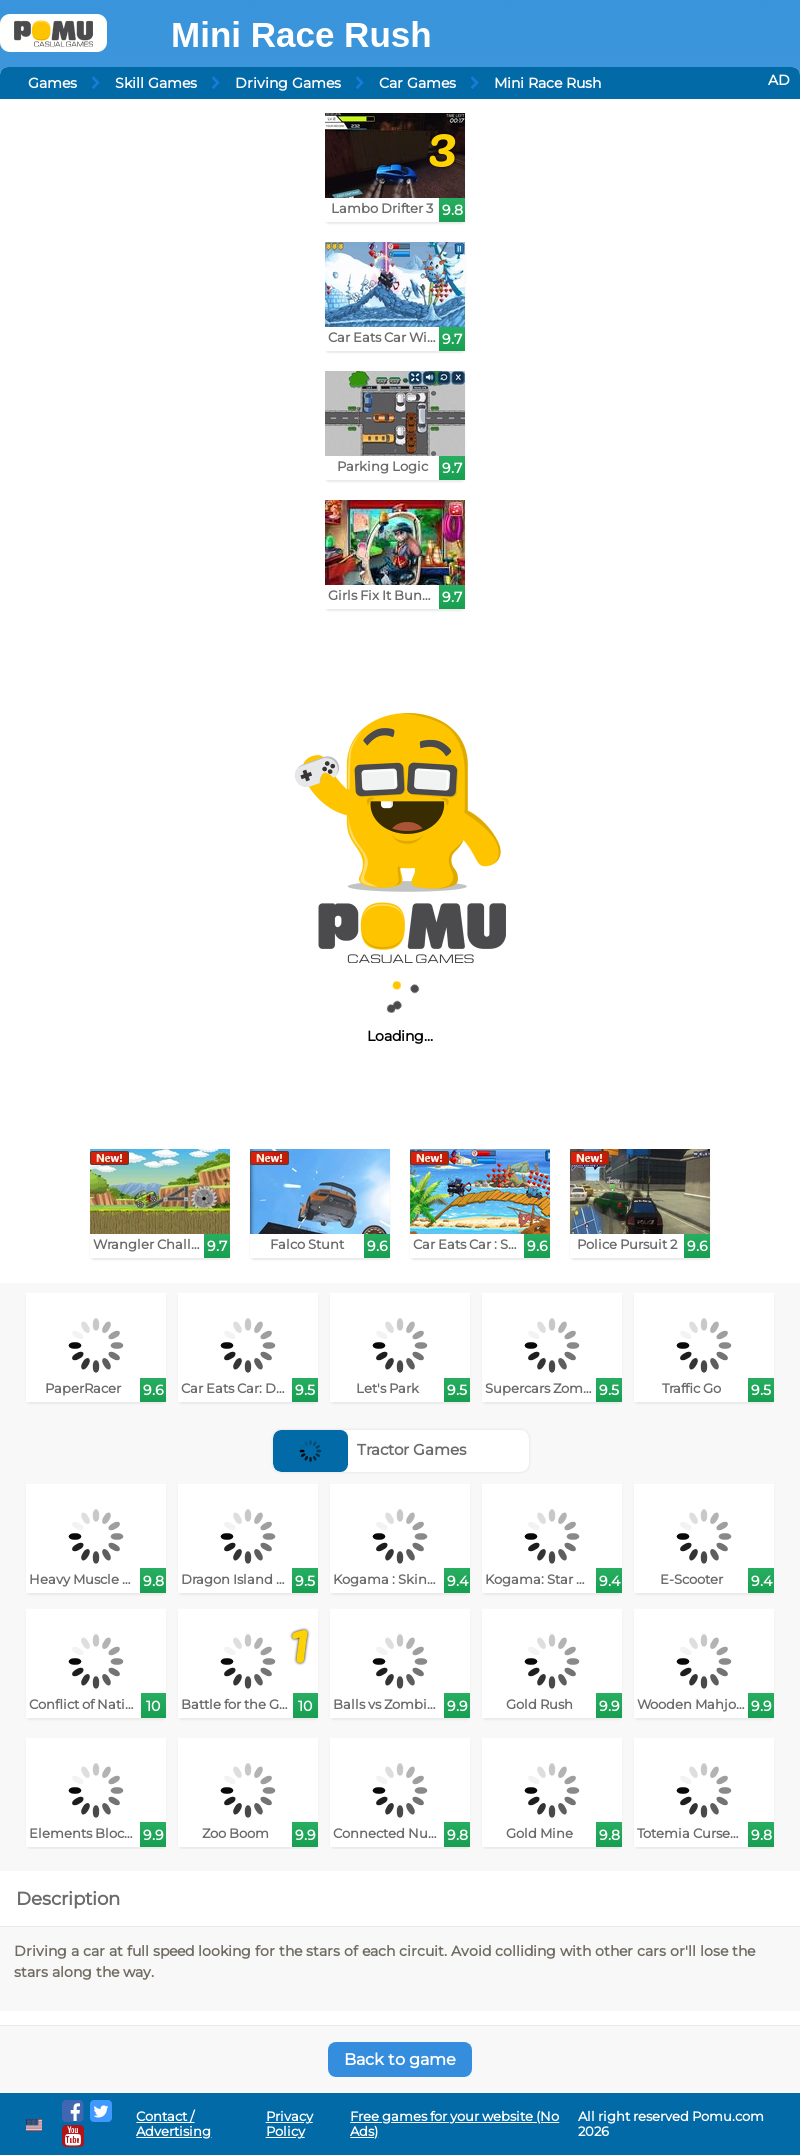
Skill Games (156, 83)
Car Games (417, 83)
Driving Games (288, 83)
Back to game (400, 2059)
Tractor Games (369, 1449)
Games (52, 83)
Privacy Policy (289, 2124)
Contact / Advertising (173, 2124)
